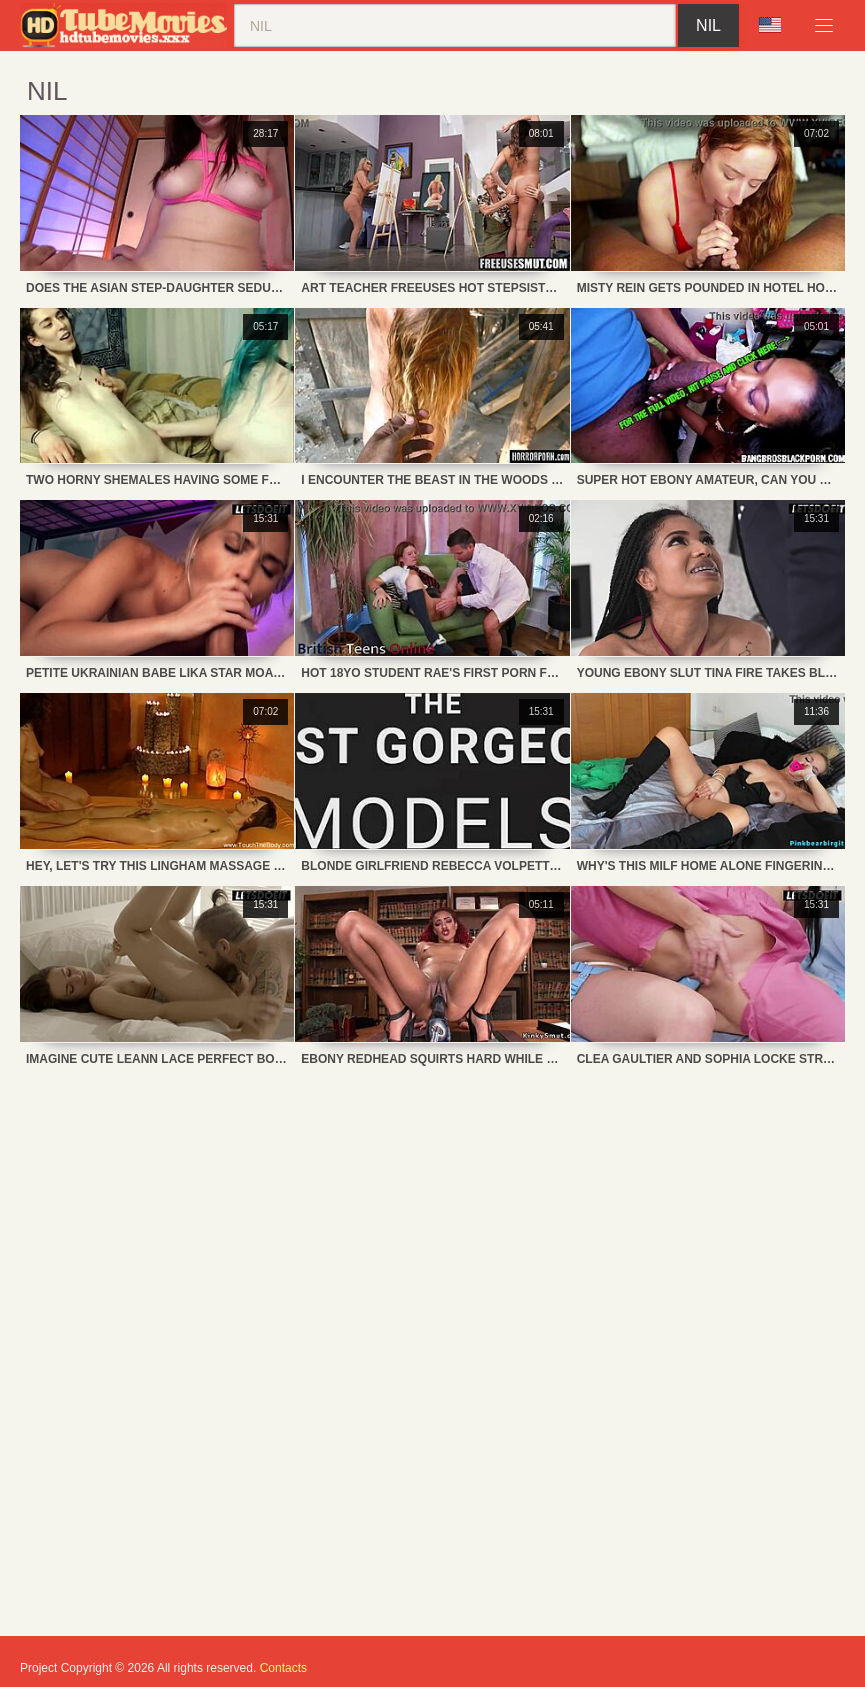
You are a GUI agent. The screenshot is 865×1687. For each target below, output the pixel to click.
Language (770, 25)
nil (708, 25)
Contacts (283, 1668)
